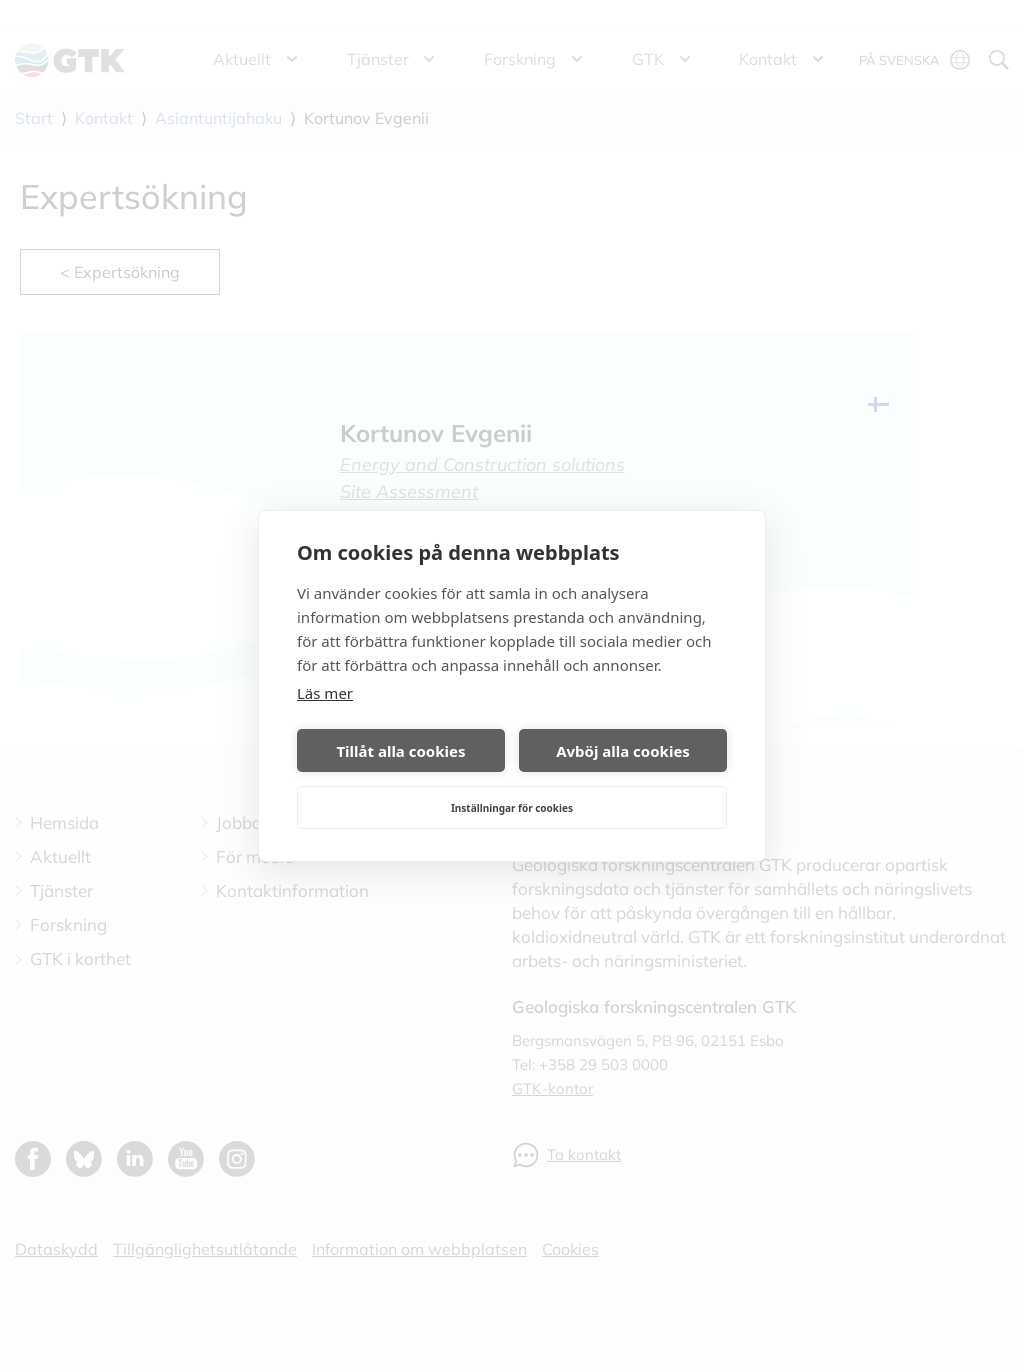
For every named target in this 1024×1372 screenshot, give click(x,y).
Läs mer (325, 693)
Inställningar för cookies (512, 808)
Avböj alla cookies (623, 751)
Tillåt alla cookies (400, 751)
